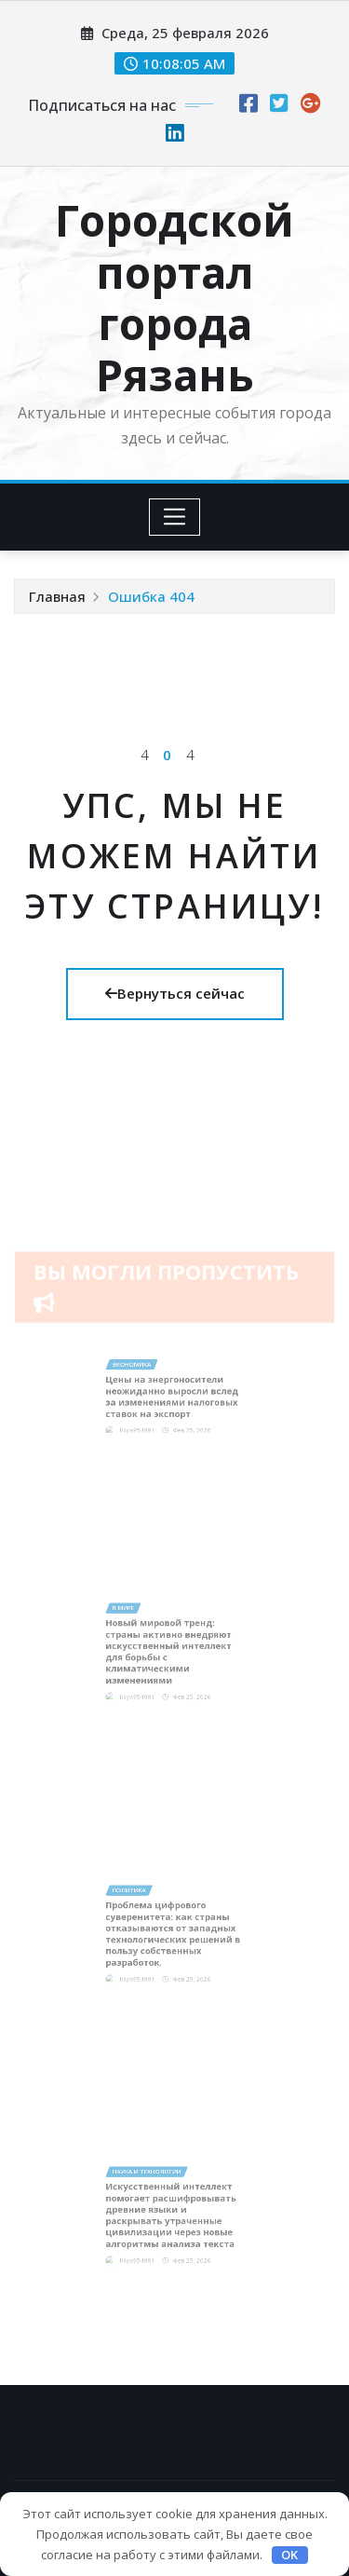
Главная (57, 596)
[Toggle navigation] (174, 517)
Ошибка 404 (151, 596)
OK (289, 2554)
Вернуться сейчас (175, 993)
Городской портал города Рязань (174, 297)
